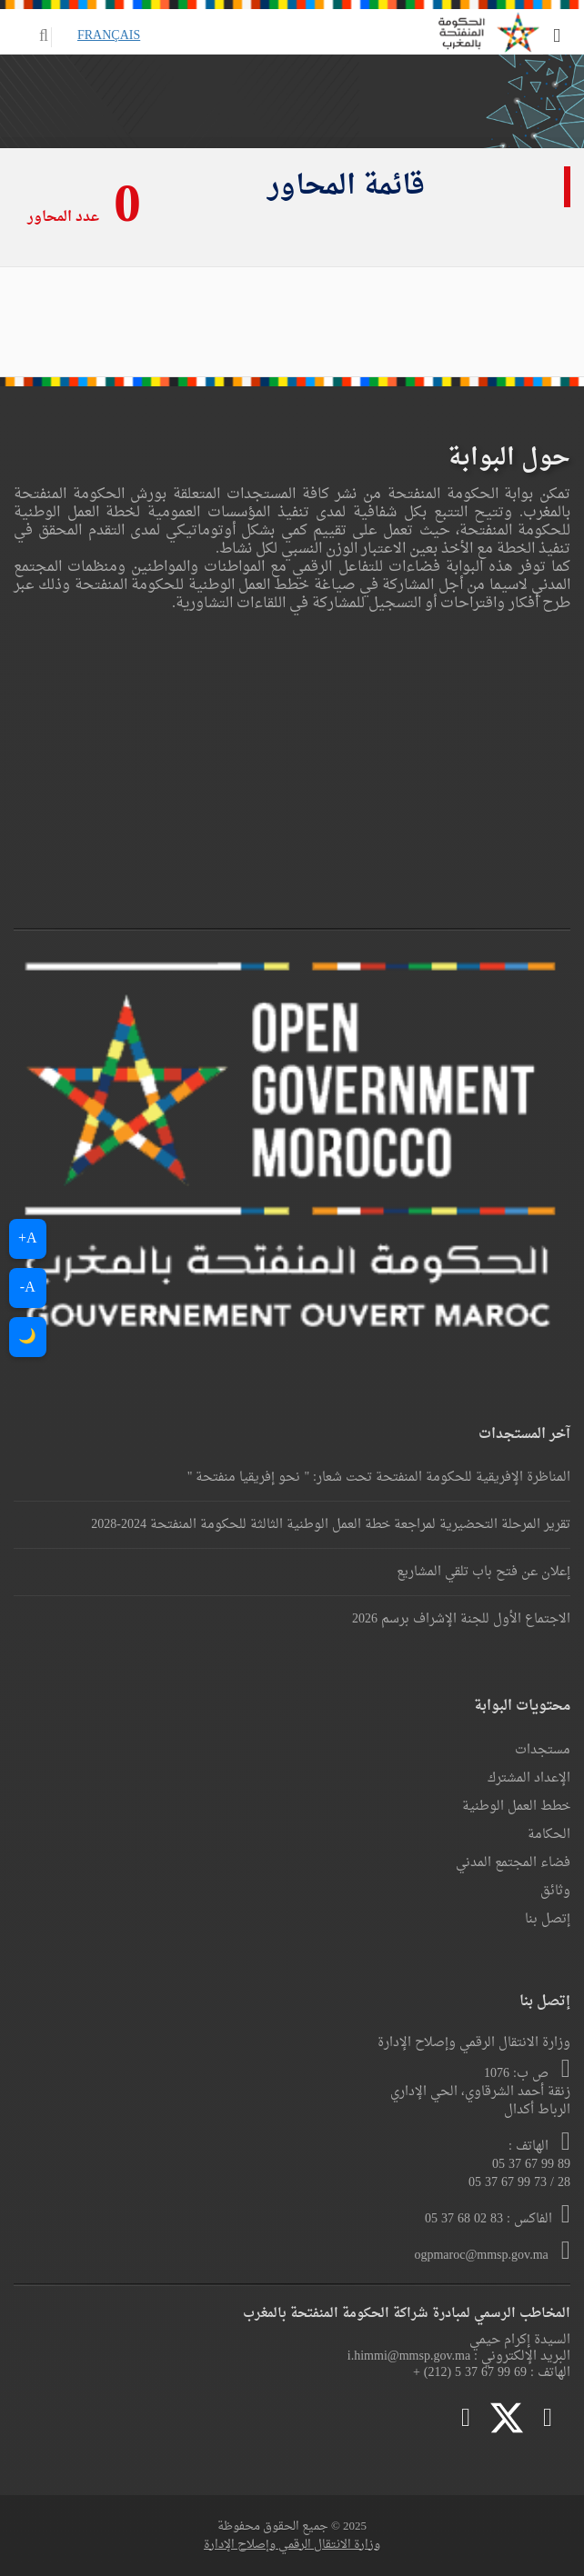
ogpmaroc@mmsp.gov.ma (482, 2255)
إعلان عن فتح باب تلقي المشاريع (483, 1572)
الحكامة (549, 1834)
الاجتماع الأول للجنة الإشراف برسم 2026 (461, 1619)
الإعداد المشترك (529, 1778)
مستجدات (542, 1750)
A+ (27, 1239)
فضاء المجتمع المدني (513, 1863)
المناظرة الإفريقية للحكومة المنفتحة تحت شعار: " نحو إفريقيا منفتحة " (378, 1477)
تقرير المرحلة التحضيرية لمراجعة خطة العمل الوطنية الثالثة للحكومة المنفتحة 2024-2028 (330, 1525)
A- (27, 1288)
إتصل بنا (547, 1919)
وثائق (555, 1891)
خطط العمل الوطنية (516, 1806)
